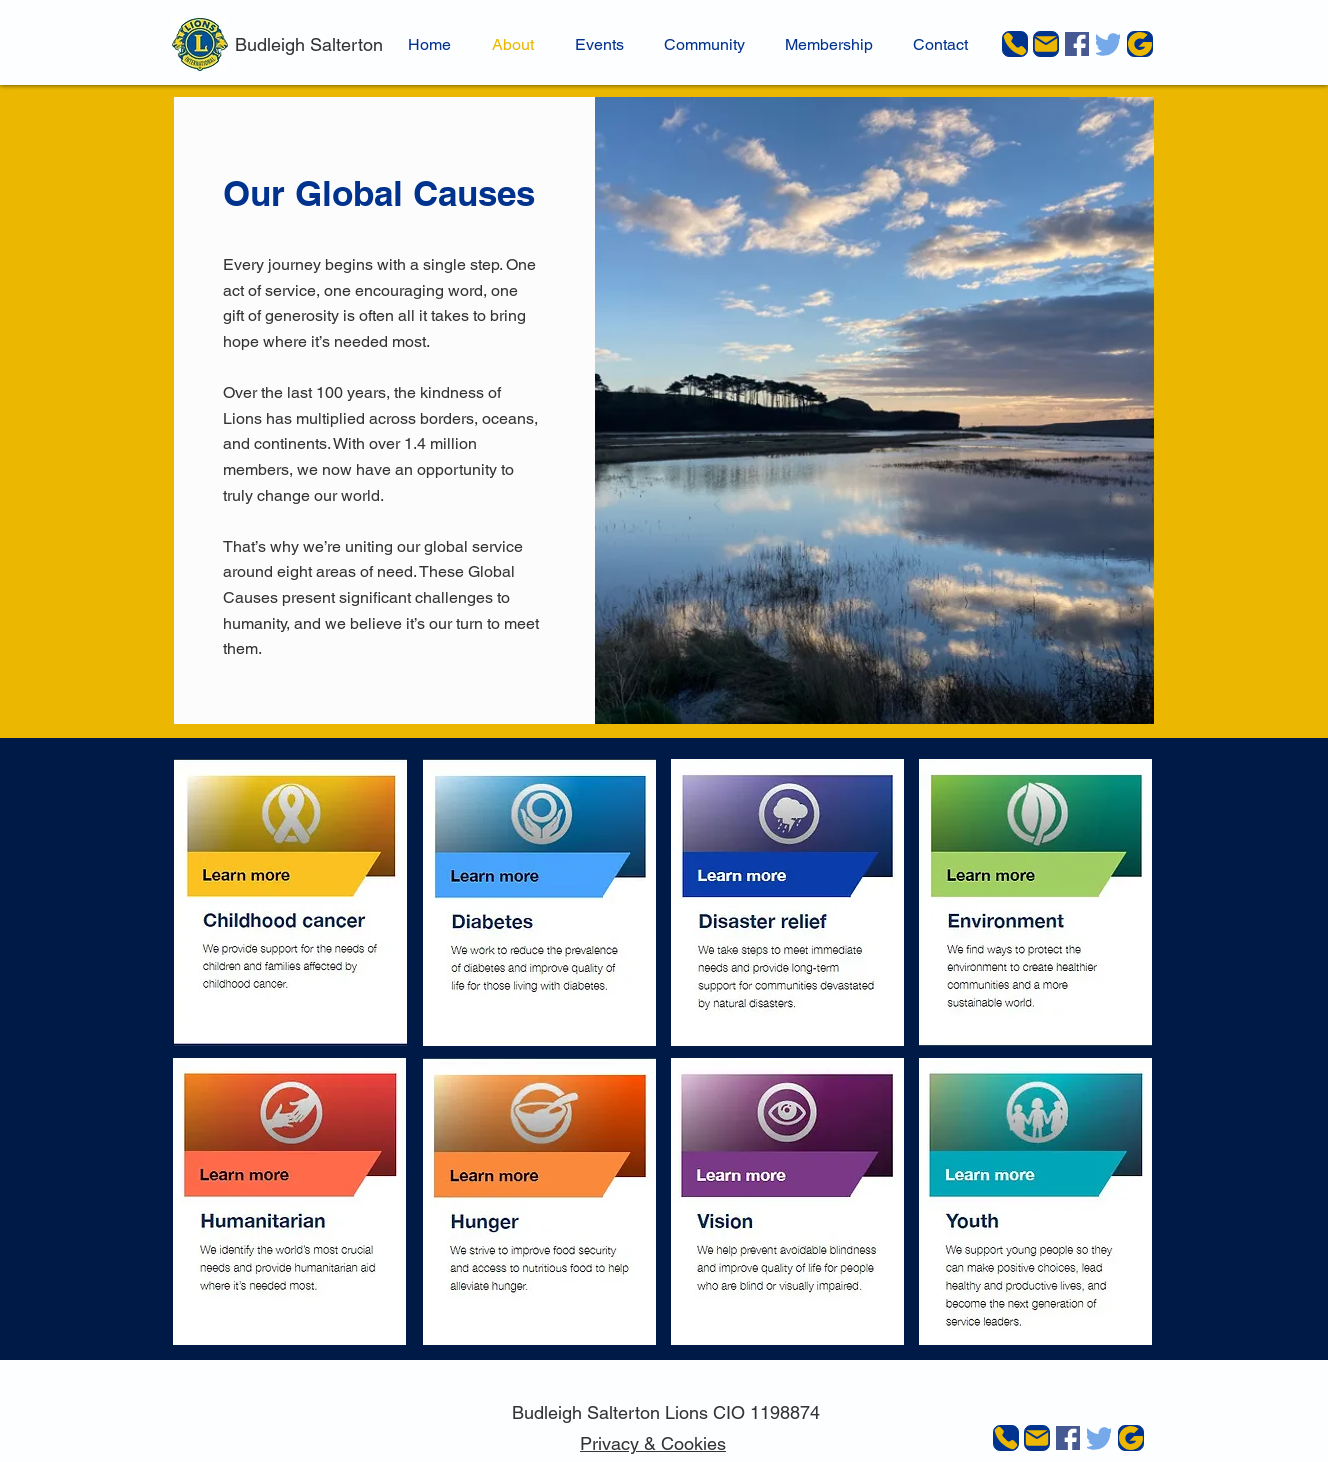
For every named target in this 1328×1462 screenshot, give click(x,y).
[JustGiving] (1140, 44)
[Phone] (1015, 44)
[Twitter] (1108, 44)
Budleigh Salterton (309, 44)
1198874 (785, 1412)
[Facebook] (1077, 44)
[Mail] (1046, 44)
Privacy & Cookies (653, 1443)
